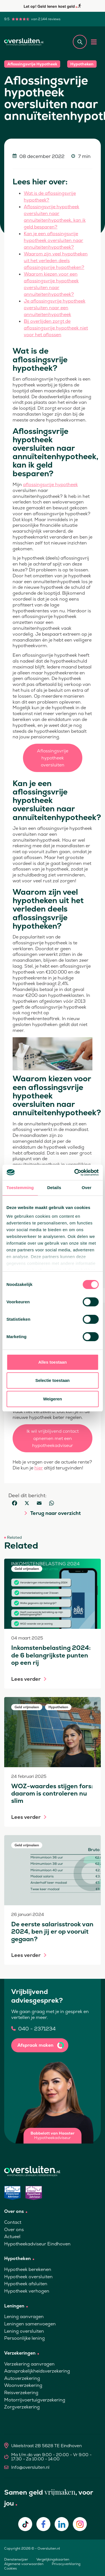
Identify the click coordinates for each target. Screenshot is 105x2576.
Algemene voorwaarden (23, 2564)
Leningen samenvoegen (30, 2324)
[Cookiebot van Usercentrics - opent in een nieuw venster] (75, 1172)
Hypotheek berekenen (27, 2269)
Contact (12, 2222)
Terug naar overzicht (55, 1513)
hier (38, 1468)
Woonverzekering (23, 2385)
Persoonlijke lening (24, 2338)
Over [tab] (87, 1187)
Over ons (14, 2229)
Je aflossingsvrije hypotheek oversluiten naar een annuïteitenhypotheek (54, 307)
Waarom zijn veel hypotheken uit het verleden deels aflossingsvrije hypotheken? (56, 260)
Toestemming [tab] (20, 1187)
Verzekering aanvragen (29, 2364)
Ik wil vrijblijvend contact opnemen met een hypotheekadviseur (53, 1438)
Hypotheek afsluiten (25, 2284)
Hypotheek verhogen (26, 2291)
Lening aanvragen (24, 2316)
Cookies (10, 2568)
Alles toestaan (52, 1362)
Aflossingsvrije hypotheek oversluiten (52, 758)
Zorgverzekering (22, 2407)
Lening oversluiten (24, 2331)
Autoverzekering (22, 2378)
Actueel (12, 2237)
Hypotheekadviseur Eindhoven (37, 2244)
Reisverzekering (21, 2393)
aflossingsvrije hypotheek (50, 484)
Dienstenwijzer (16, 2559)
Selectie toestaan (52, 1380)
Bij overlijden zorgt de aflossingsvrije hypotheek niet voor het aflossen (56, 328)
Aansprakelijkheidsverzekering (37, 2371)
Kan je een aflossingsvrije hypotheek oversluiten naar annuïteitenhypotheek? (53, 240)
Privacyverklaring (66, 2564)
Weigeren (52, 1398)
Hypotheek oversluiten (28, 2277)
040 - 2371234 (37, 2028)
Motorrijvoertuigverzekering (34, 2400)
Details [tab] (54, 1187)
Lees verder (26, 1679)
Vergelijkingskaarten (52, 2559)
